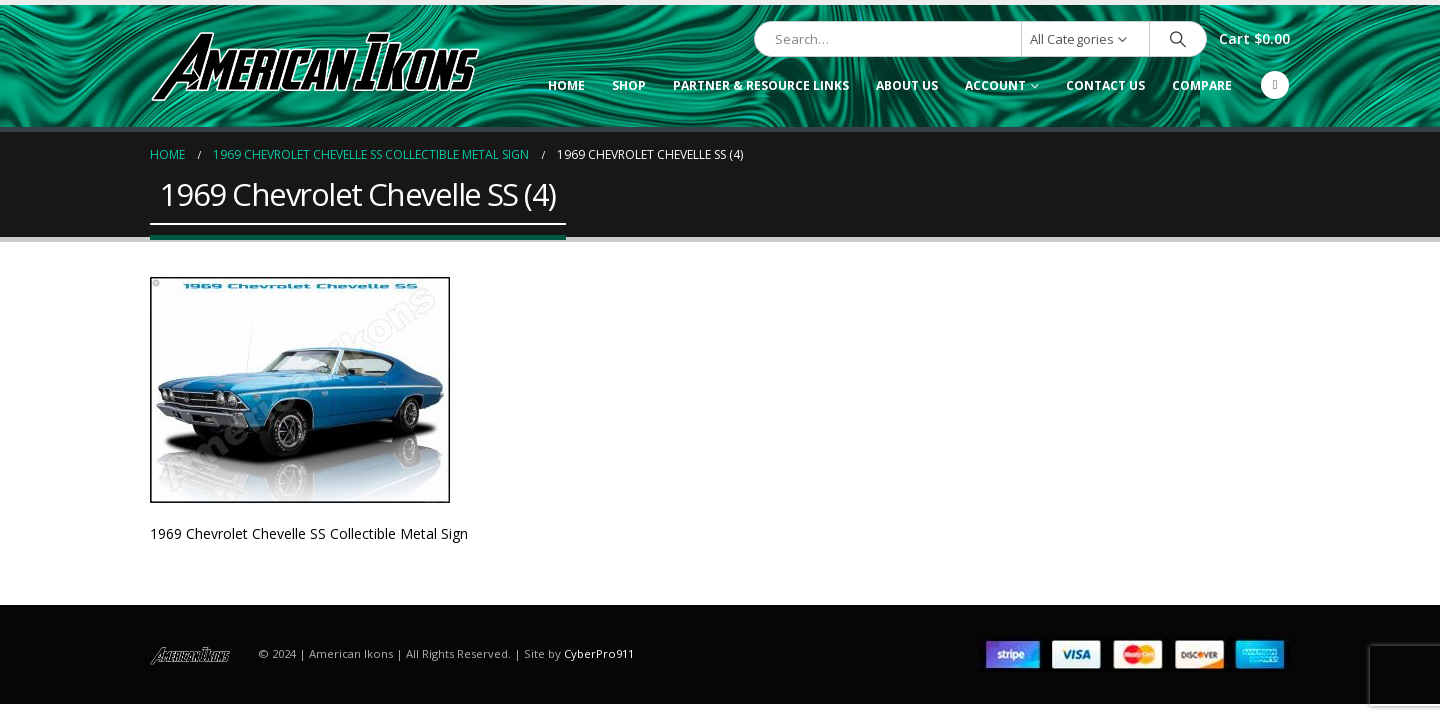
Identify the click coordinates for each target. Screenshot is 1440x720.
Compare (1202, 85)
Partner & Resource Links (761, 85)
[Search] (1178, 39)
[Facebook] (1275, 85)
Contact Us (1105, 85)
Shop (629, 85)
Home (566, 85)
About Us (907, 85)
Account (995, 85)
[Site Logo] (315, 66)
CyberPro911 (599, 653)
